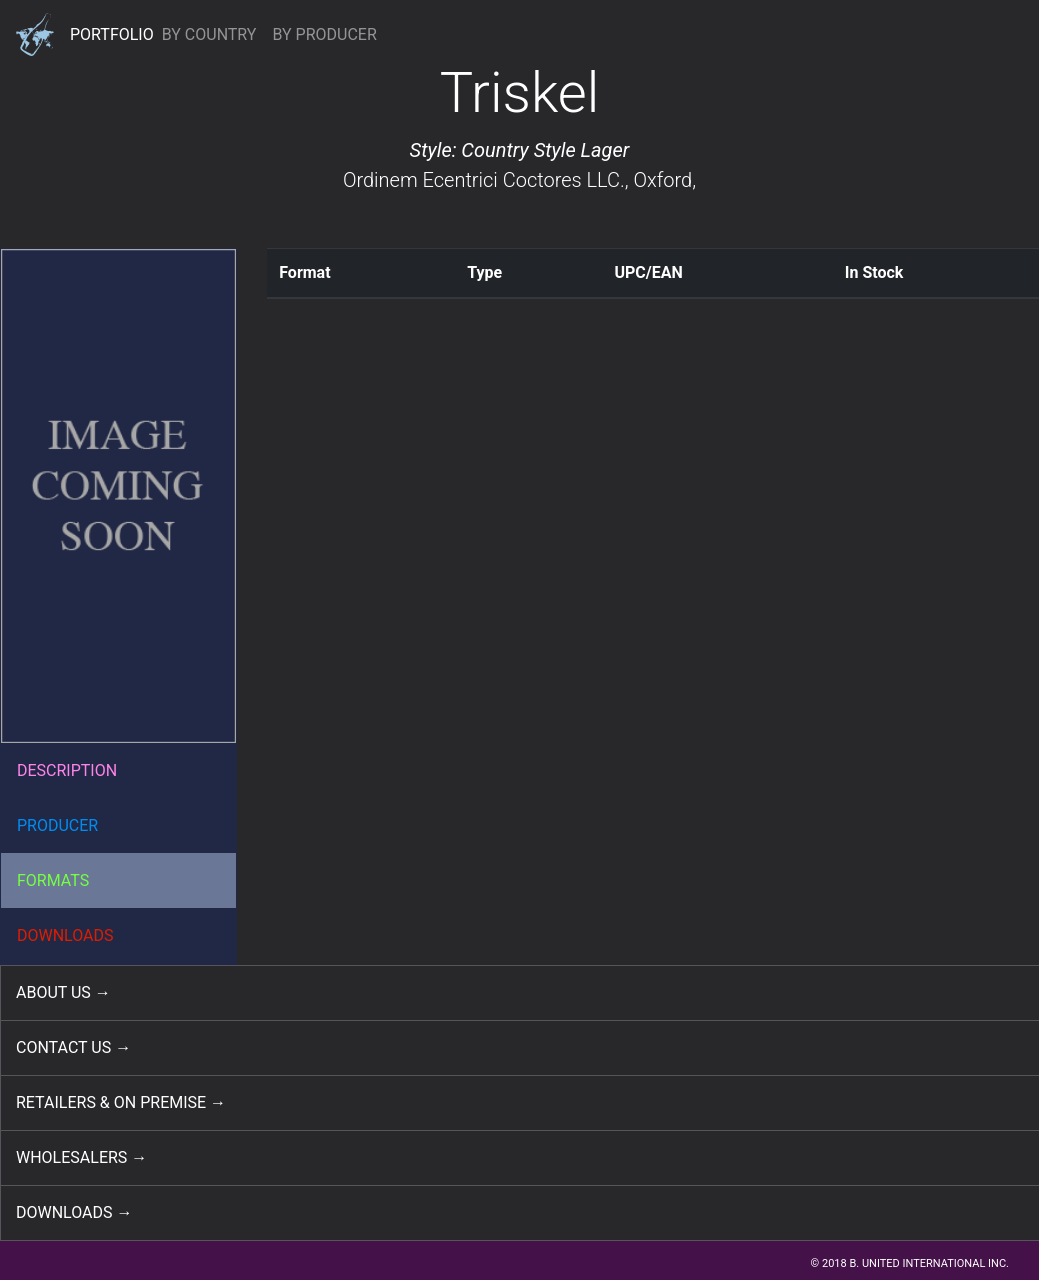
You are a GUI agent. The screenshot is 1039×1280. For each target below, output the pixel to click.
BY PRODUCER (324, 34)
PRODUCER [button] (57, 825)
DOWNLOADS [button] (65, 935)
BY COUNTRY (209, 34)
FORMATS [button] (53, 880)
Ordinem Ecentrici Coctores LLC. (484, 180)
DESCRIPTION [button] (67, 770)
